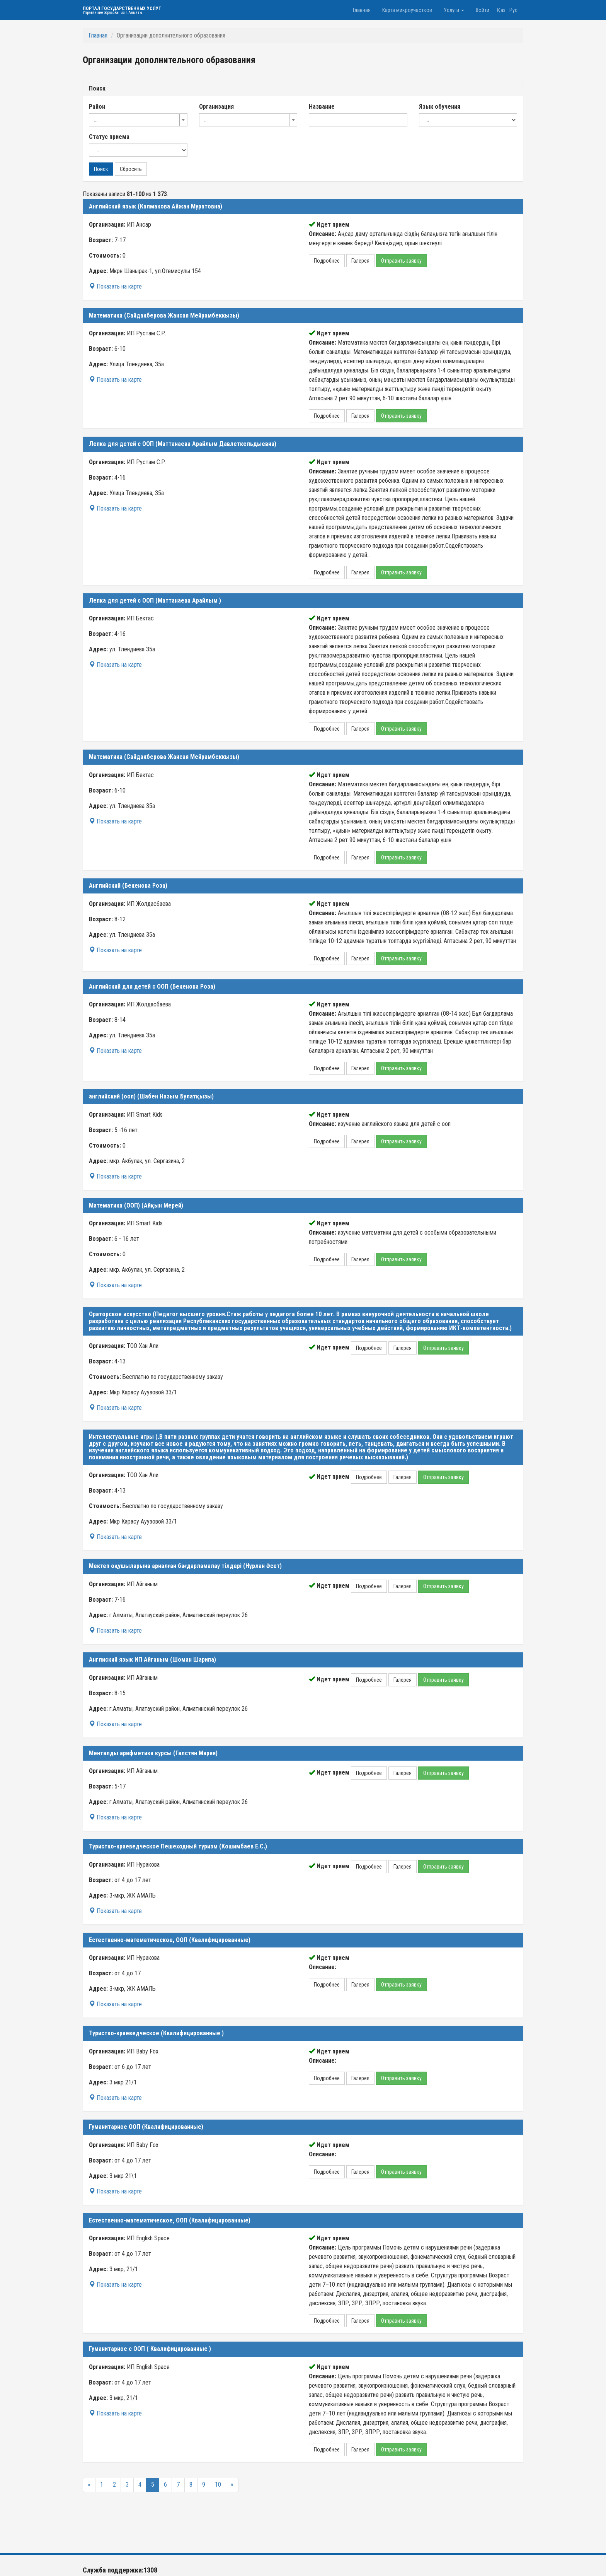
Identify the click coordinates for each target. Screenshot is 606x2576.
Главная (362, 10)
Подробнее (327, 261)
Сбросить (131, 169)
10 (218, 2484)
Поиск (101, 169)
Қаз (501, 10)
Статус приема (109, 136)
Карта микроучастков (407, 10)
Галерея (360, 261)
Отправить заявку (401, 261)
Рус (513, 10)
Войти (482, 10)
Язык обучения (439, 106)
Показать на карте (115, 286)
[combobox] (138, 119)
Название (322, 106)
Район (97, 106)
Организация (216, 106)
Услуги (454, 10)
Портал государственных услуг (122, 10)
